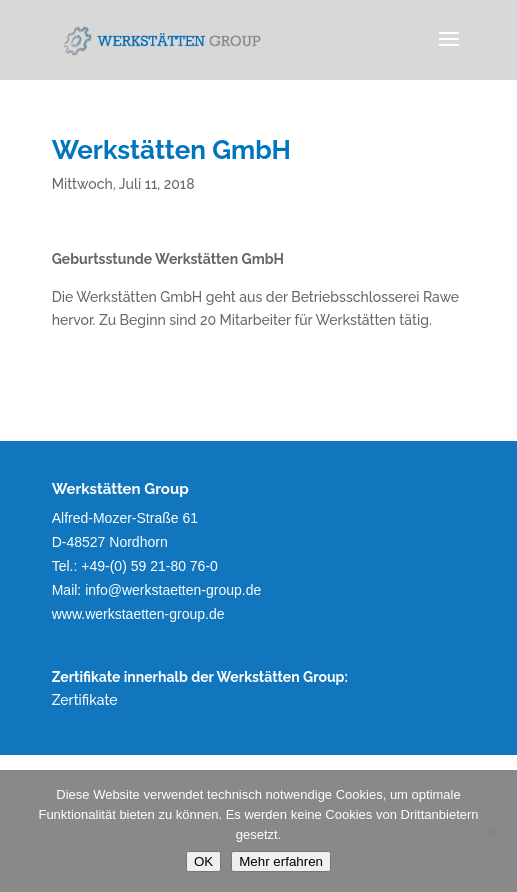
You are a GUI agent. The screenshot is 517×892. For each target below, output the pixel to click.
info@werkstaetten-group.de (173, 590)
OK (203, 861)
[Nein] (492, 831)
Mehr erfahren (281, 861)
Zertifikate (85, 700)
